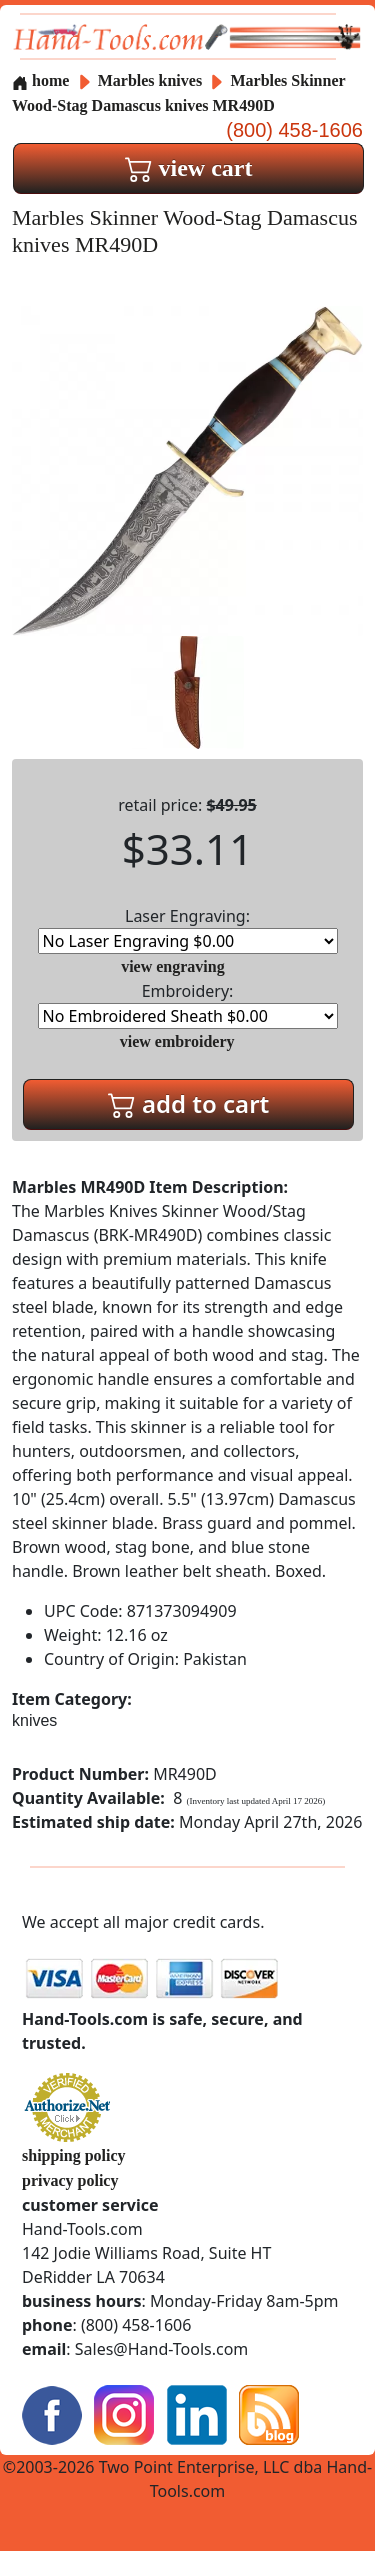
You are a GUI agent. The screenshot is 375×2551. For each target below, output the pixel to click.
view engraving (173, 966)
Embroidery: (188, 1004)
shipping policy (74, 2155)
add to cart (189, 1103)
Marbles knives (150, 80)
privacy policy (70, 2180)
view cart (189, 168)
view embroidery (177, 1041)
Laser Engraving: (188, 929)
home (40, 80)
